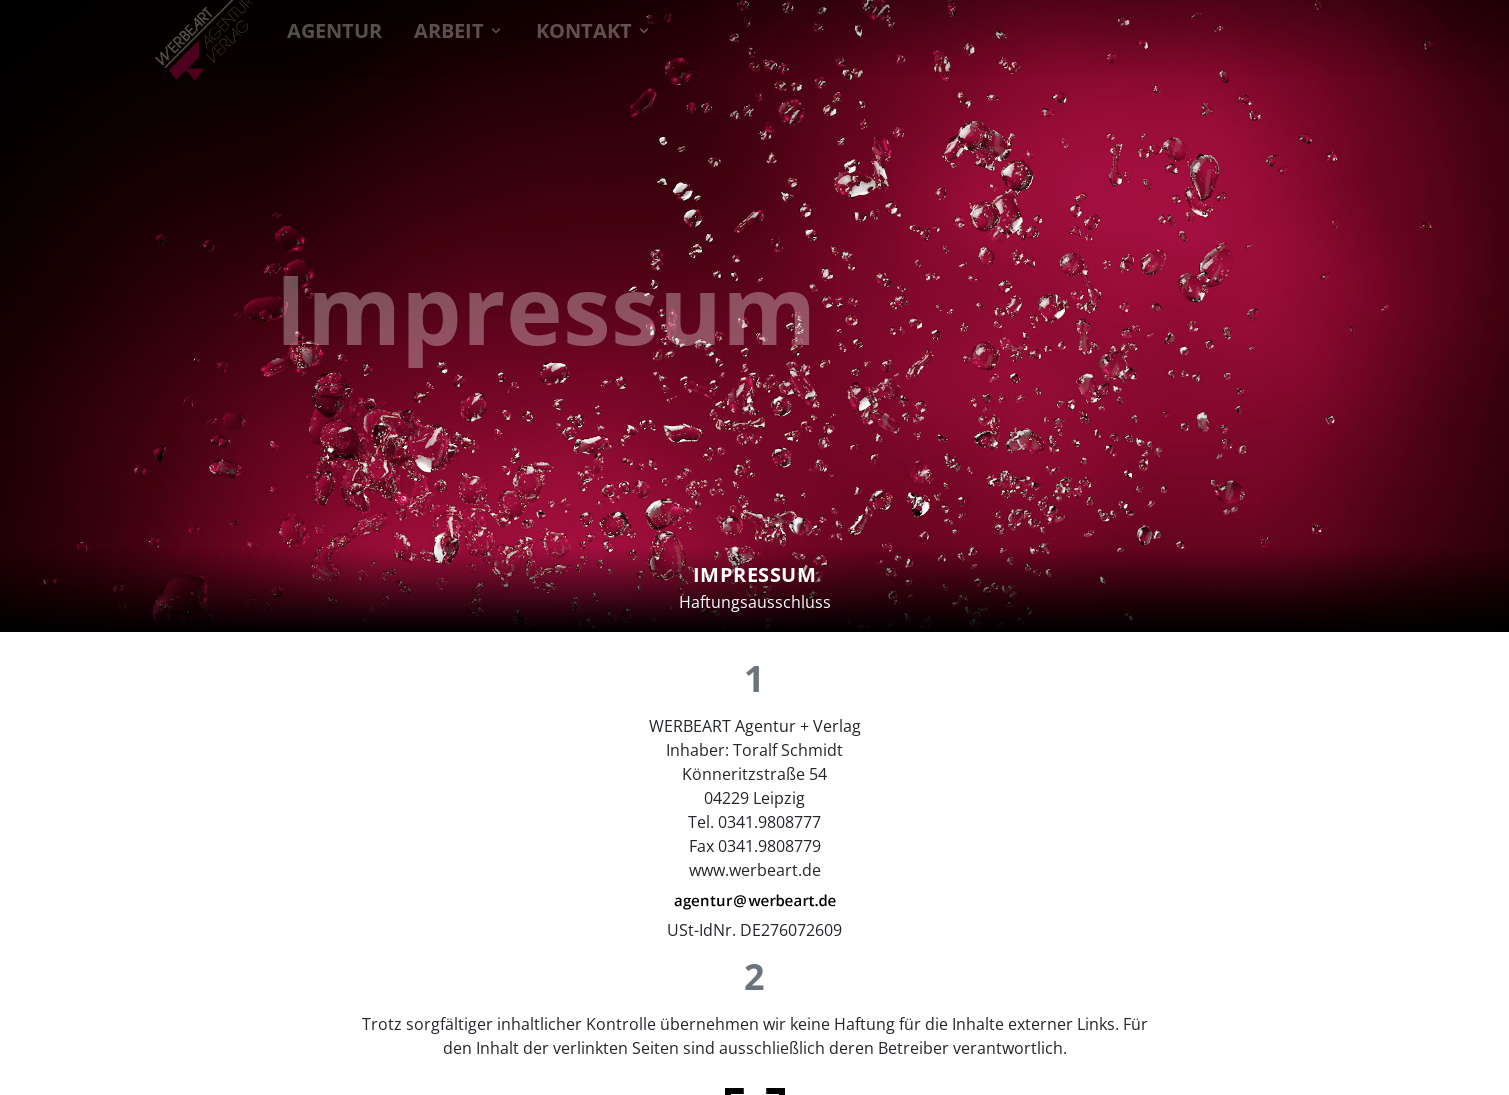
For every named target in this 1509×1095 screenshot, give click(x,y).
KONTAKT (594, 28)
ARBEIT (459, 28)
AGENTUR (334, 28)
